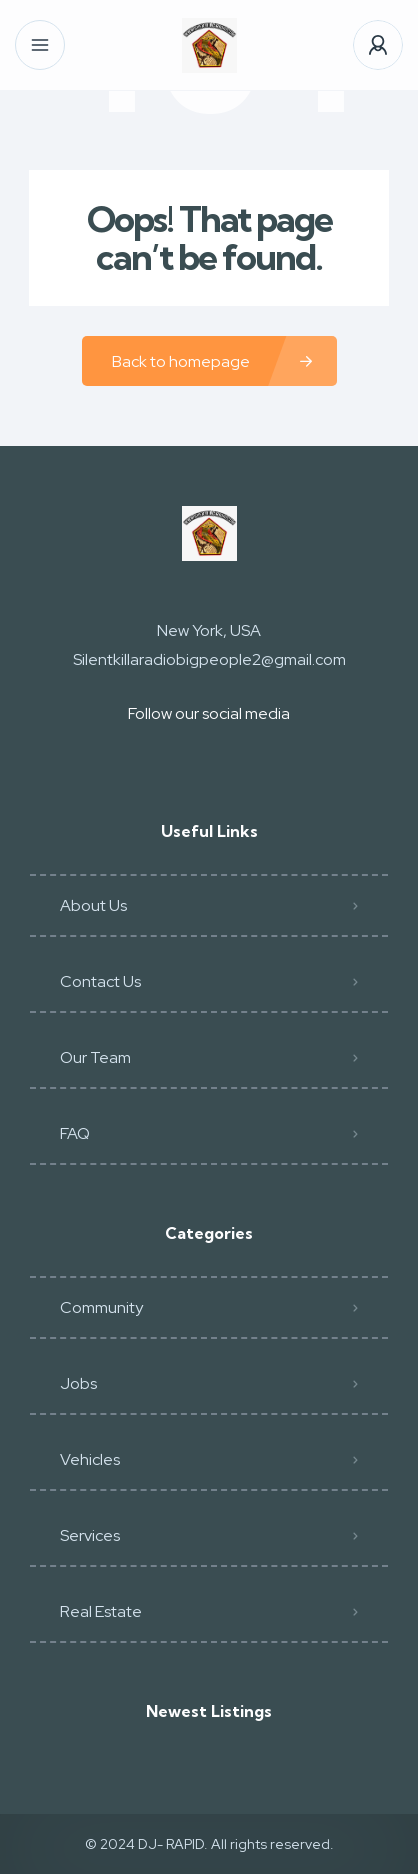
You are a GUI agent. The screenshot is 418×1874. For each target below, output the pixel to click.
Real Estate (101, 1611)
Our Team (95, 1057)
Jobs (78, 1383)
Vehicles (90, 1459)
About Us (93, 905)
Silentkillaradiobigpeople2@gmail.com (209, 659)
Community (101, 1307)
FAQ (75, 1133)
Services (90, 1535)
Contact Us (100, 981)
